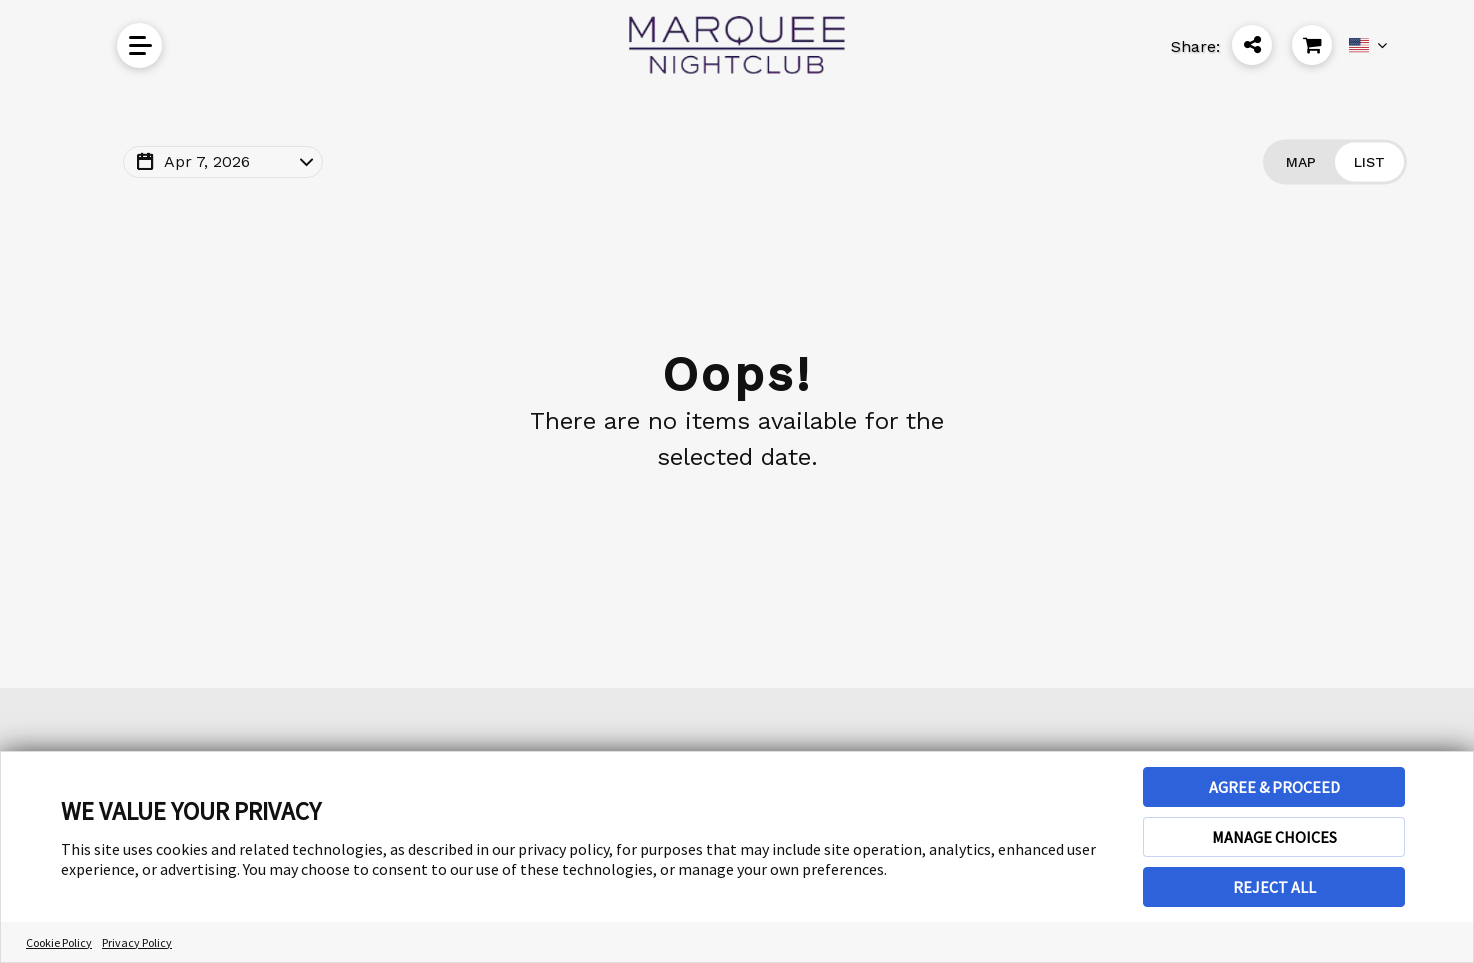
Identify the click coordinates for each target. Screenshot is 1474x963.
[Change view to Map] (1300, 162)
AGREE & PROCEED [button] (1274, 787)
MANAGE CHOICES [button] (1274, 837)
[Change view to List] (1369, 162)
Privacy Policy (137, 942)
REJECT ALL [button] (1274, 887)
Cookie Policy (59, 942)
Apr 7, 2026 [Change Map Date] (207, 161)
